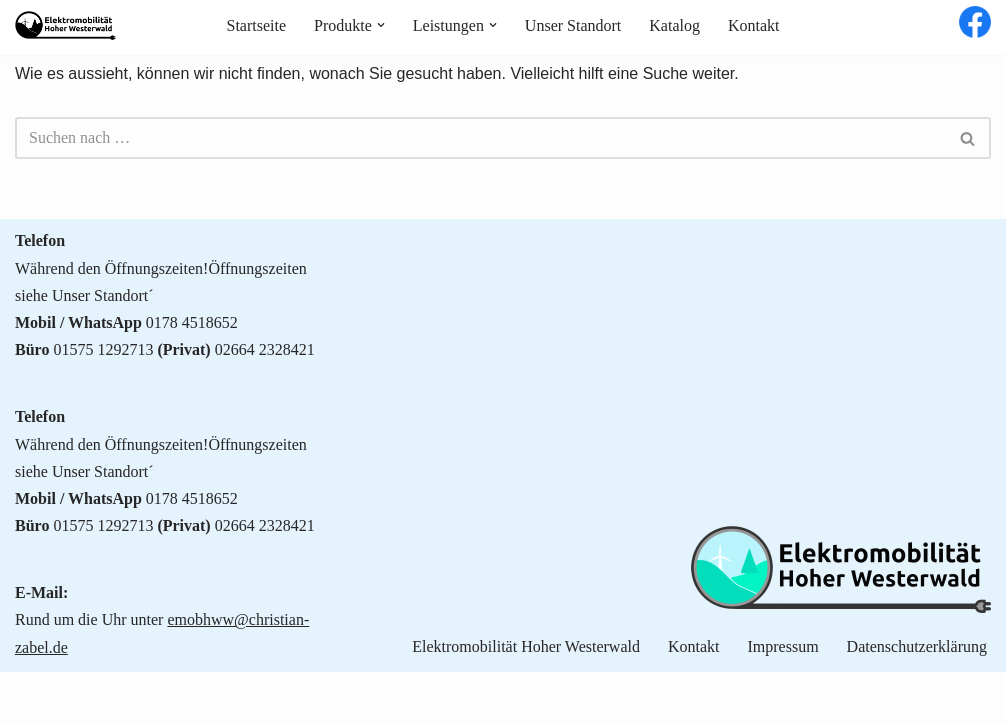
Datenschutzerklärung (917, 646)
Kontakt (754, 25)
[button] (381, 25)
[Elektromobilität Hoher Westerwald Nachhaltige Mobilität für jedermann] (65, 25)
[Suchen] (480, 138)
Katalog (674, 25)
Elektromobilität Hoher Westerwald (526, 646)
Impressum (783, 646)
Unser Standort (573, 25)
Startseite (256, 25)
